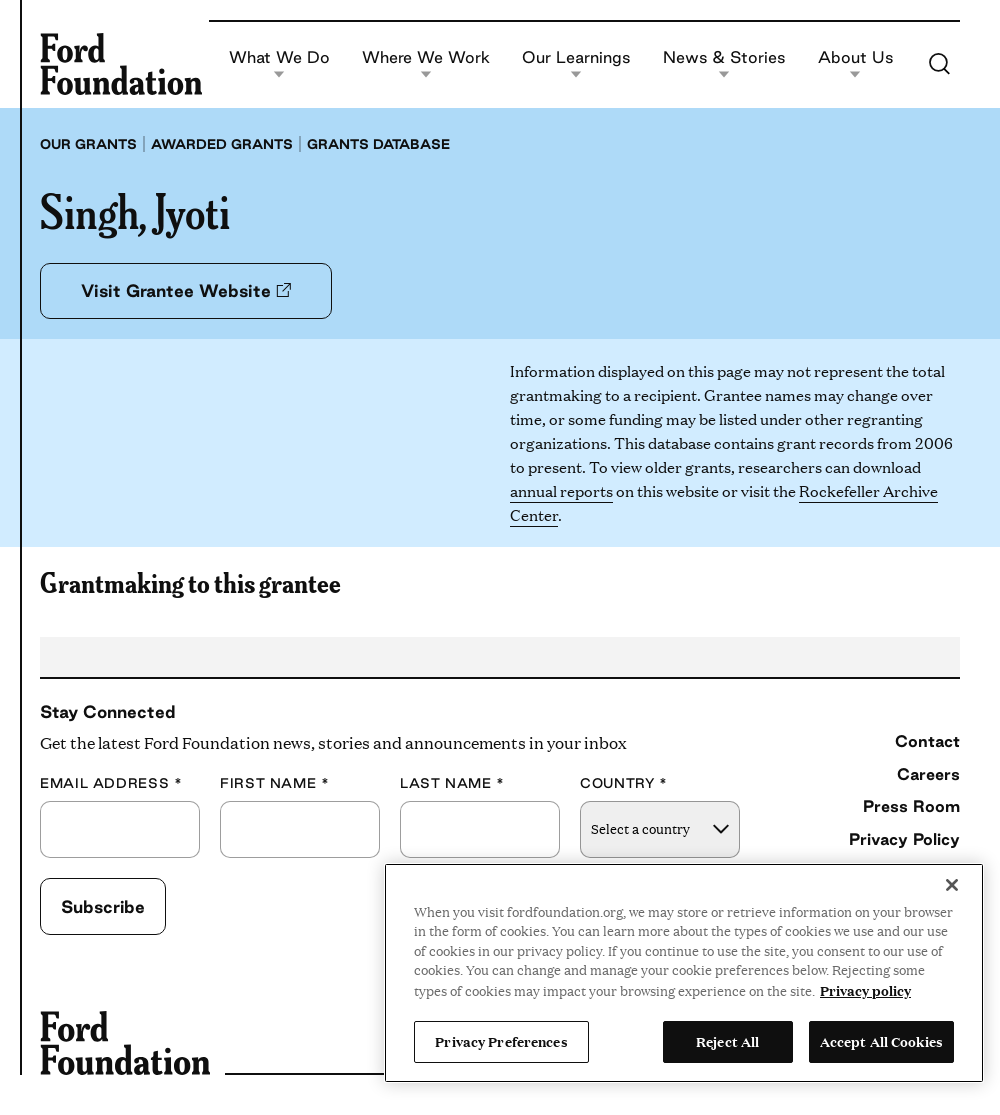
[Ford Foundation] (121, 63)
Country (624, 783)
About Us (855, 64)
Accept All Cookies (881, 1041)
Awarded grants (222, 144)
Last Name (452, 783)
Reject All (727, 1041)
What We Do (279, 64)
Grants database (378, 144)
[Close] (952, 885)
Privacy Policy (904, 839)
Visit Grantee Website (186, 290)
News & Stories (724, 64)
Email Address (111, 783)
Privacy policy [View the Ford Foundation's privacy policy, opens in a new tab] (865, 990)
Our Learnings (576, 64)
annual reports (561, 490)
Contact (927, 741)
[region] (684, 973)
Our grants (88, 144)
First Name (275, 783)
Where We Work (426, 64)
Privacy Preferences (501, 1041)
